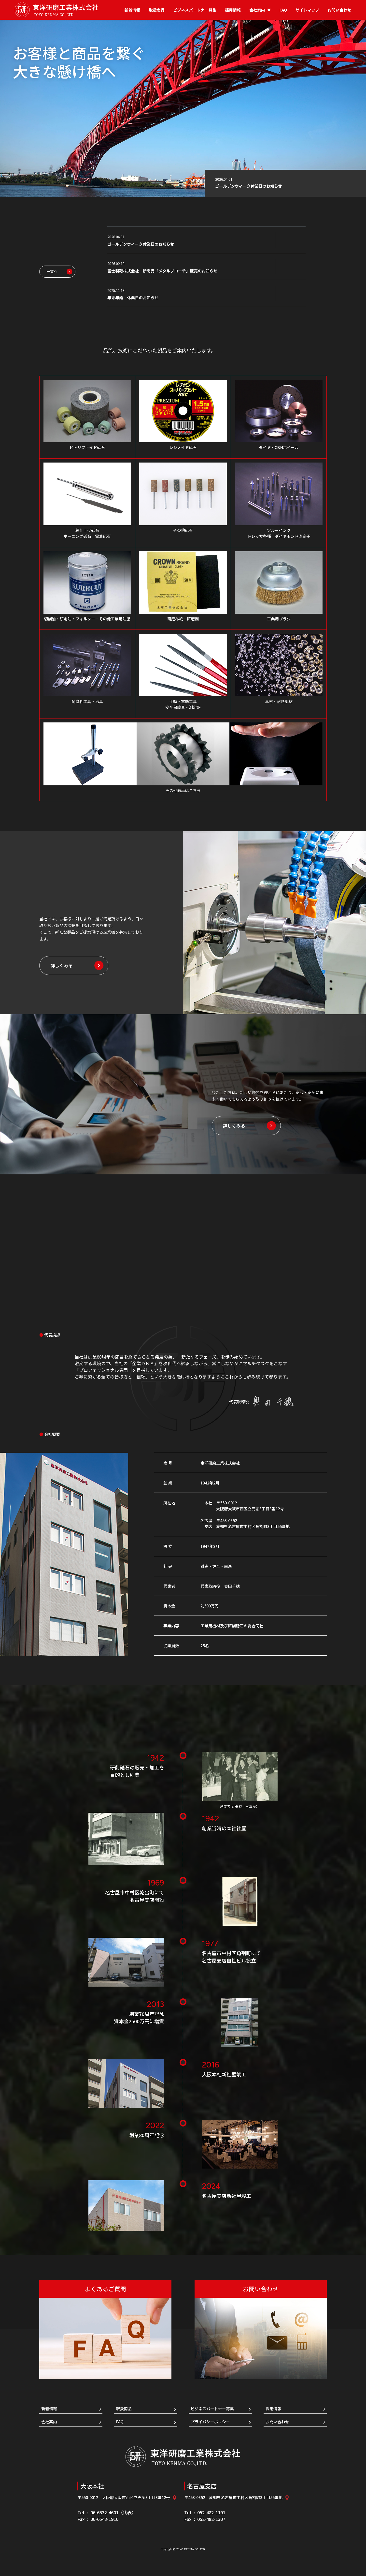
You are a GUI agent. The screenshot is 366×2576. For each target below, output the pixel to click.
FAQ (283, 10)
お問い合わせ (339, 10)
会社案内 (260, 10)
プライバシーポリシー (210, 2422)
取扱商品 (157, 10)
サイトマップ (307, 10)
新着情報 (132, 10)
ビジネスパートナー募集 (194, 10)
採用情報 (233, 10)
